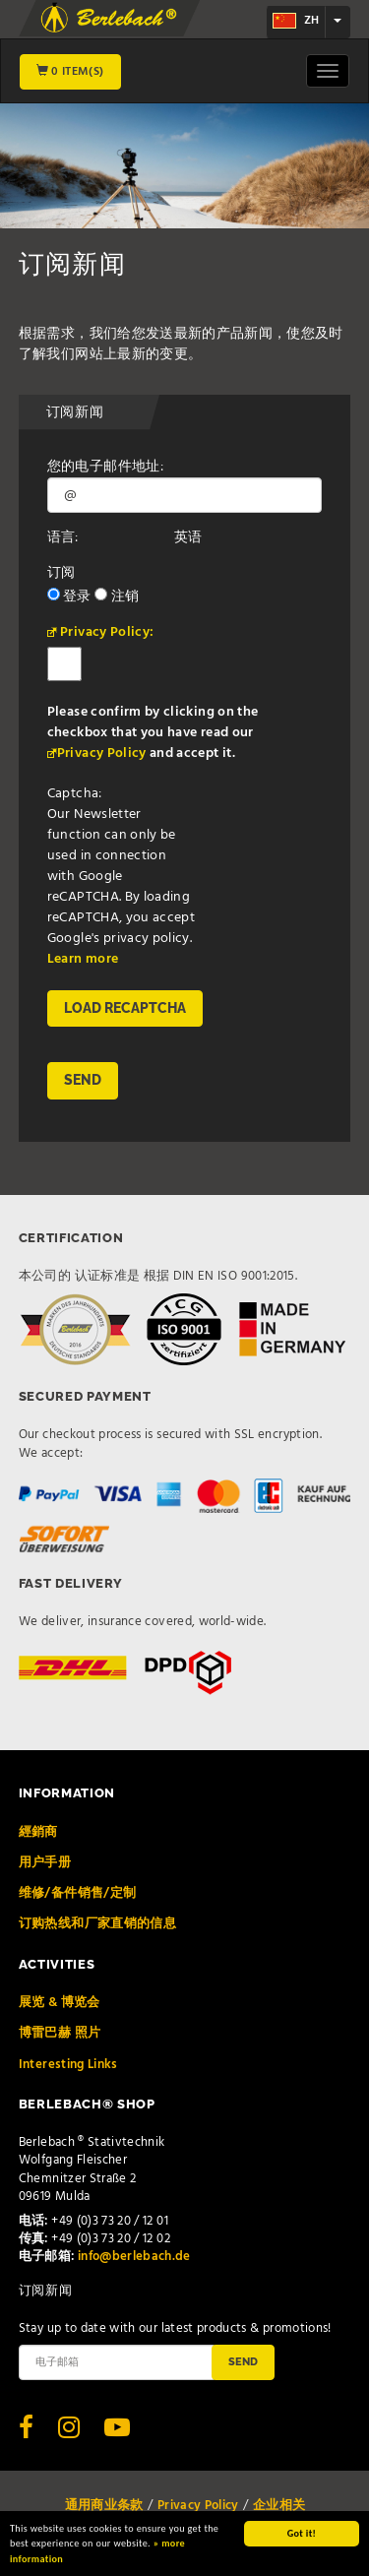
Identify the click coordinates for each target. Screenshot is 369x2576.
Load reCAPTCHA (125, 1008)
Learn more (83, 959)
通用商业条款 (104, 2505)
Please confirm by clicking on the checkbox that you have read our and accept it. (153, 732)
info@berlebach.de (134, 2256)
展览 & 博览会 (59, 2002)
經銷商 (38, 1832)
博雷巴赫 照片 (59, 2033)
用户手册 (45, 1863)
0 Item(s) (70, 72)
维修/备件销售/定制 (78, 1893)
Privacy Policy (102, 753)
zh (296, 21)
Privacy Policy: (107, 632)
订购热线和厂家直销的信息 (97, 1924)
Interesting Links (68, 2064)
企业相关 (279, 2505)
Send (243, 2361)
